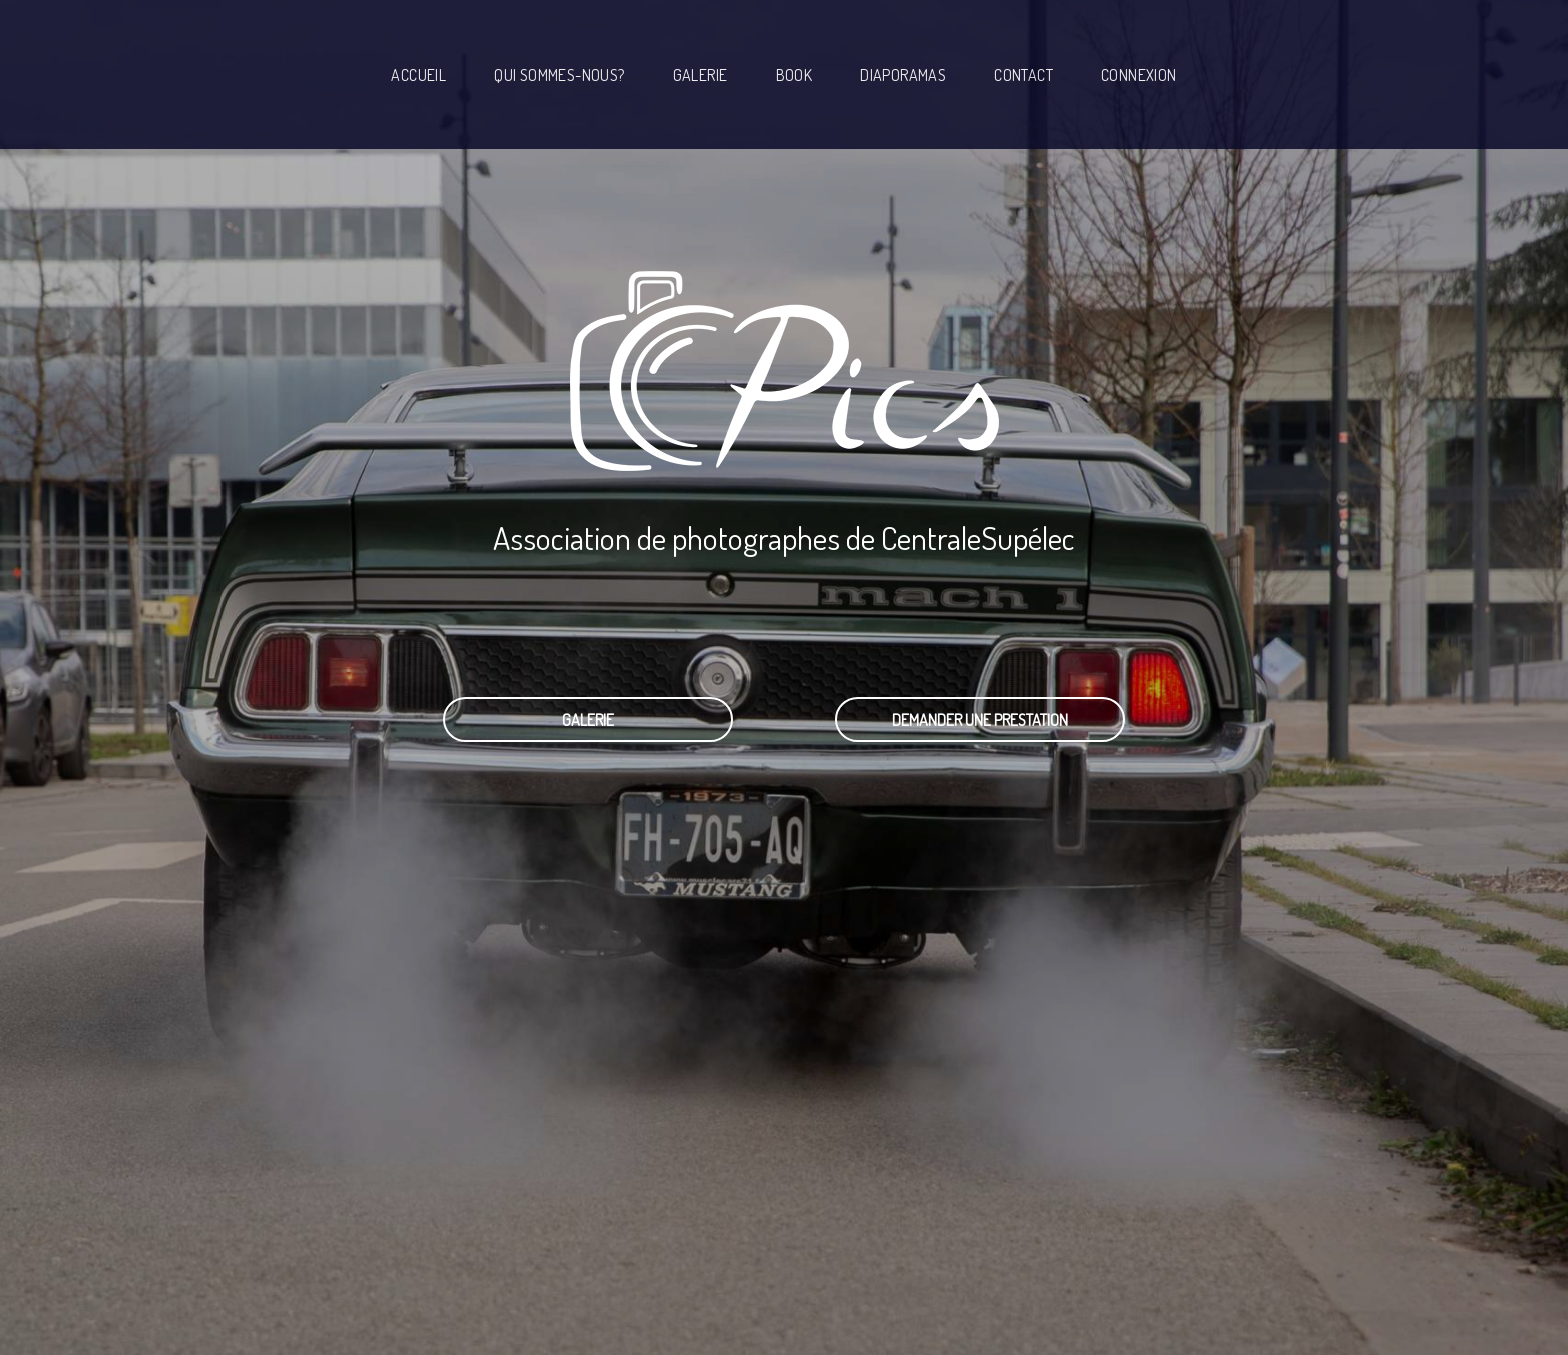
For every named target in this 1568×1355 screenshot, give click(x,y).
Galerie (700, 75)
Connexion (1139, 75)
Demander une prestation (980, 720)
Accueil (418, 75)
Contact (1023, 75)
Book (794, 75)
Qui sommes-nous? (559, 75)
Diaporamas (903, 75)
